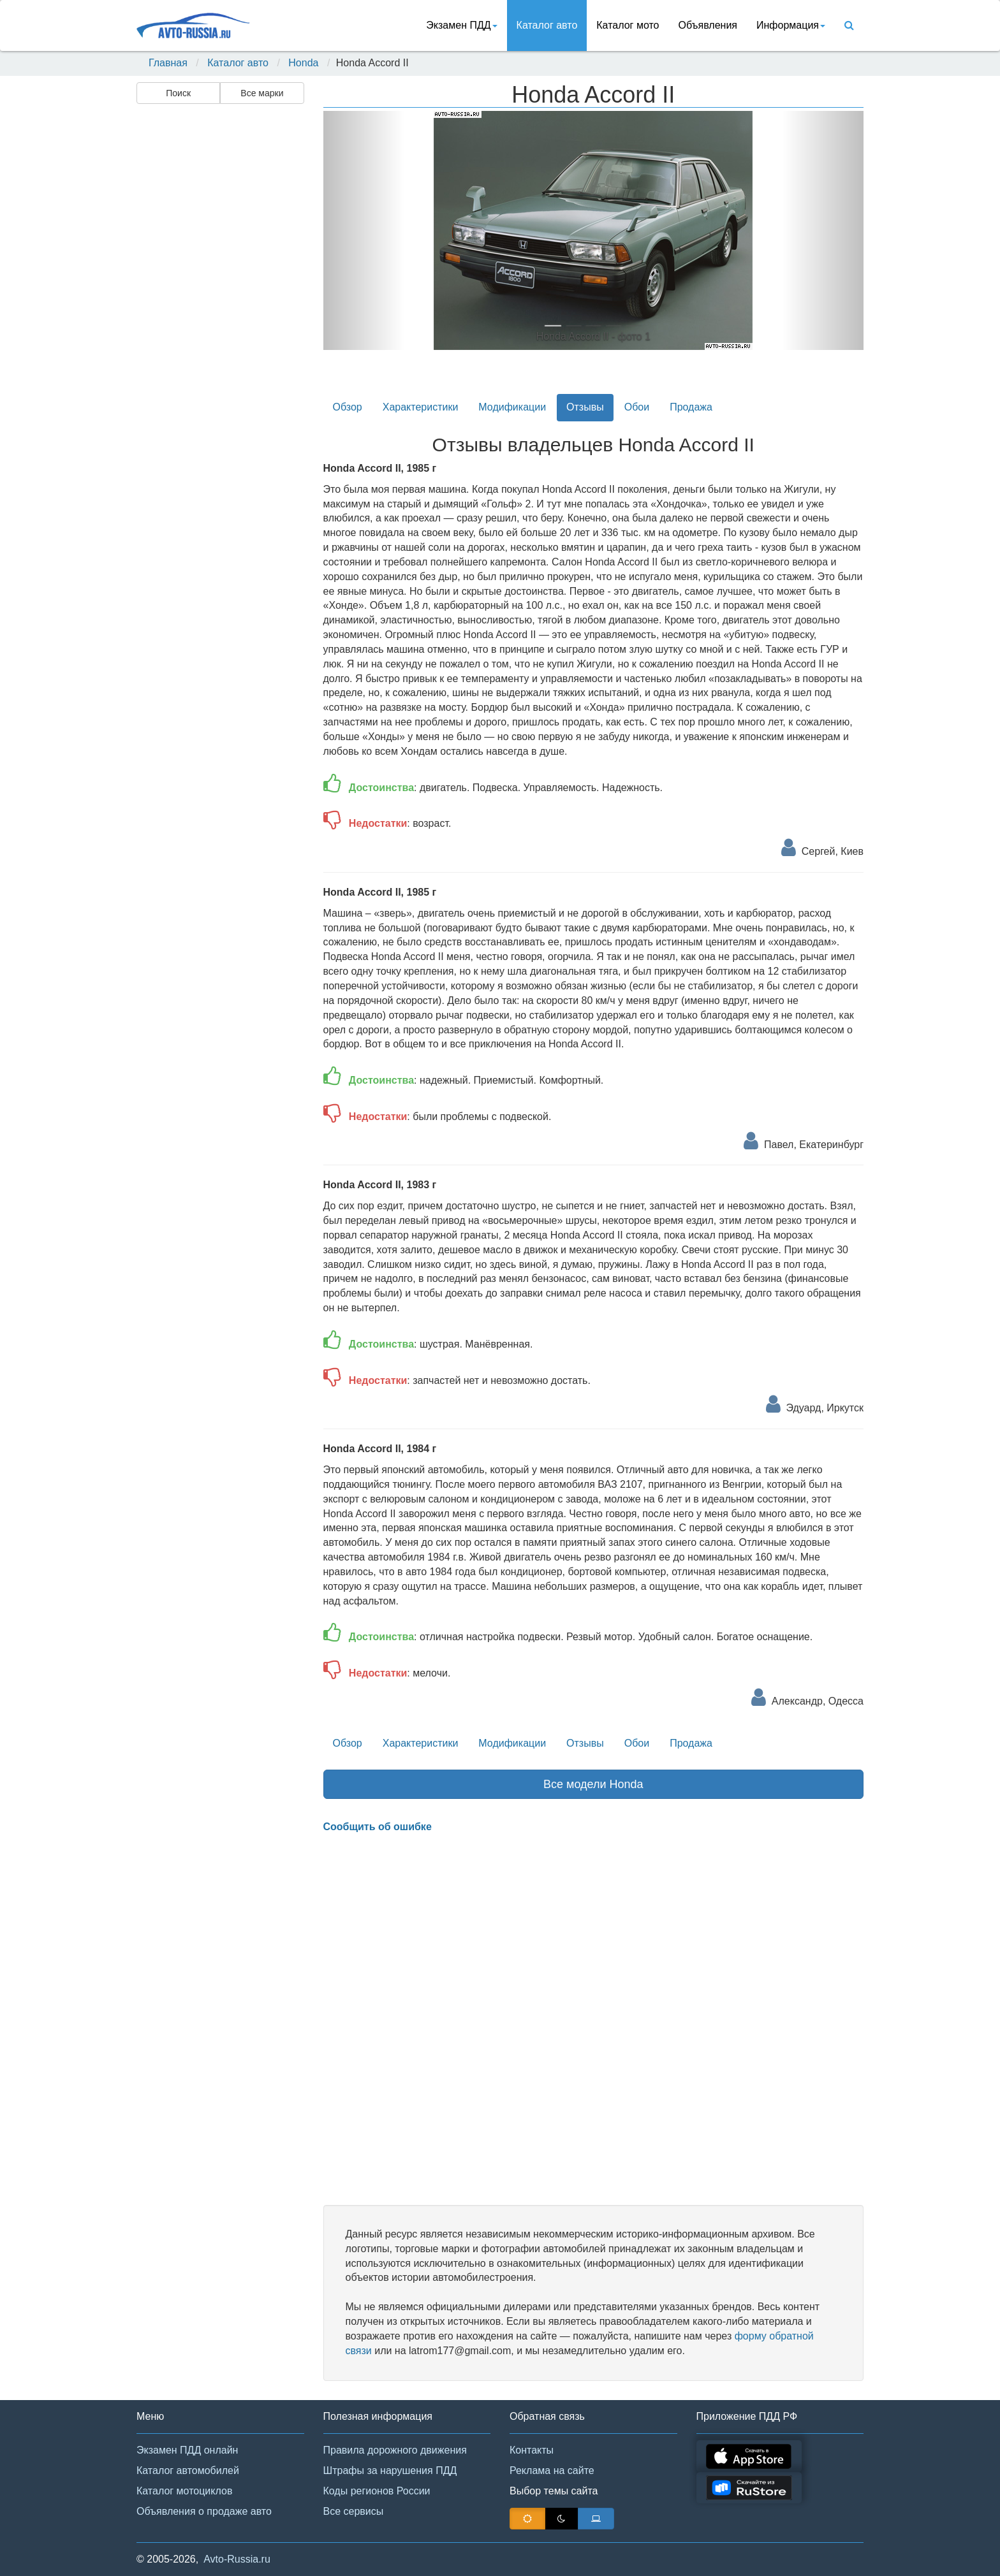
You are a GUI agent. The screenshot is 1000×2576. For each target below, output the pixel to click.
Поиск (178, 93)
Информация (790, 25)
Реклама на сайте (552, 2470)
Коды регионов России (376, 2490)
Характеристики (421, 407)
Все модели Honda (593, 1784)
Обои (636, 407)
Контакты (532, 2450)
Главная (168, 62)
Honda (303, 62)
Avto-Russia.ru (236, 2559)
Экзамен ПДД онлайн (187, 2450)
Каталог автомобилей (187, 2470)
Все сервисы (353, 2511)
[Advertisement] (219, 310)
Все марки (261, 93)
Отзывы (585, 407)
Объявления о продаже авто (204, 2511)
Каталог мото (627, 25)
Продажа (691, 407)
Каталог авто (547, 25)
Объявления (707, 25)
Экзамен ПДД (461, 25)
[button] (363, 230)
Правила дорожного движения (395, 2450)
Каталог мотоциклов (184, 2490)
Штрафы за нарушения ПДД (390, 2470)
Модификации (512, 407)
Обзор (347, 407)
